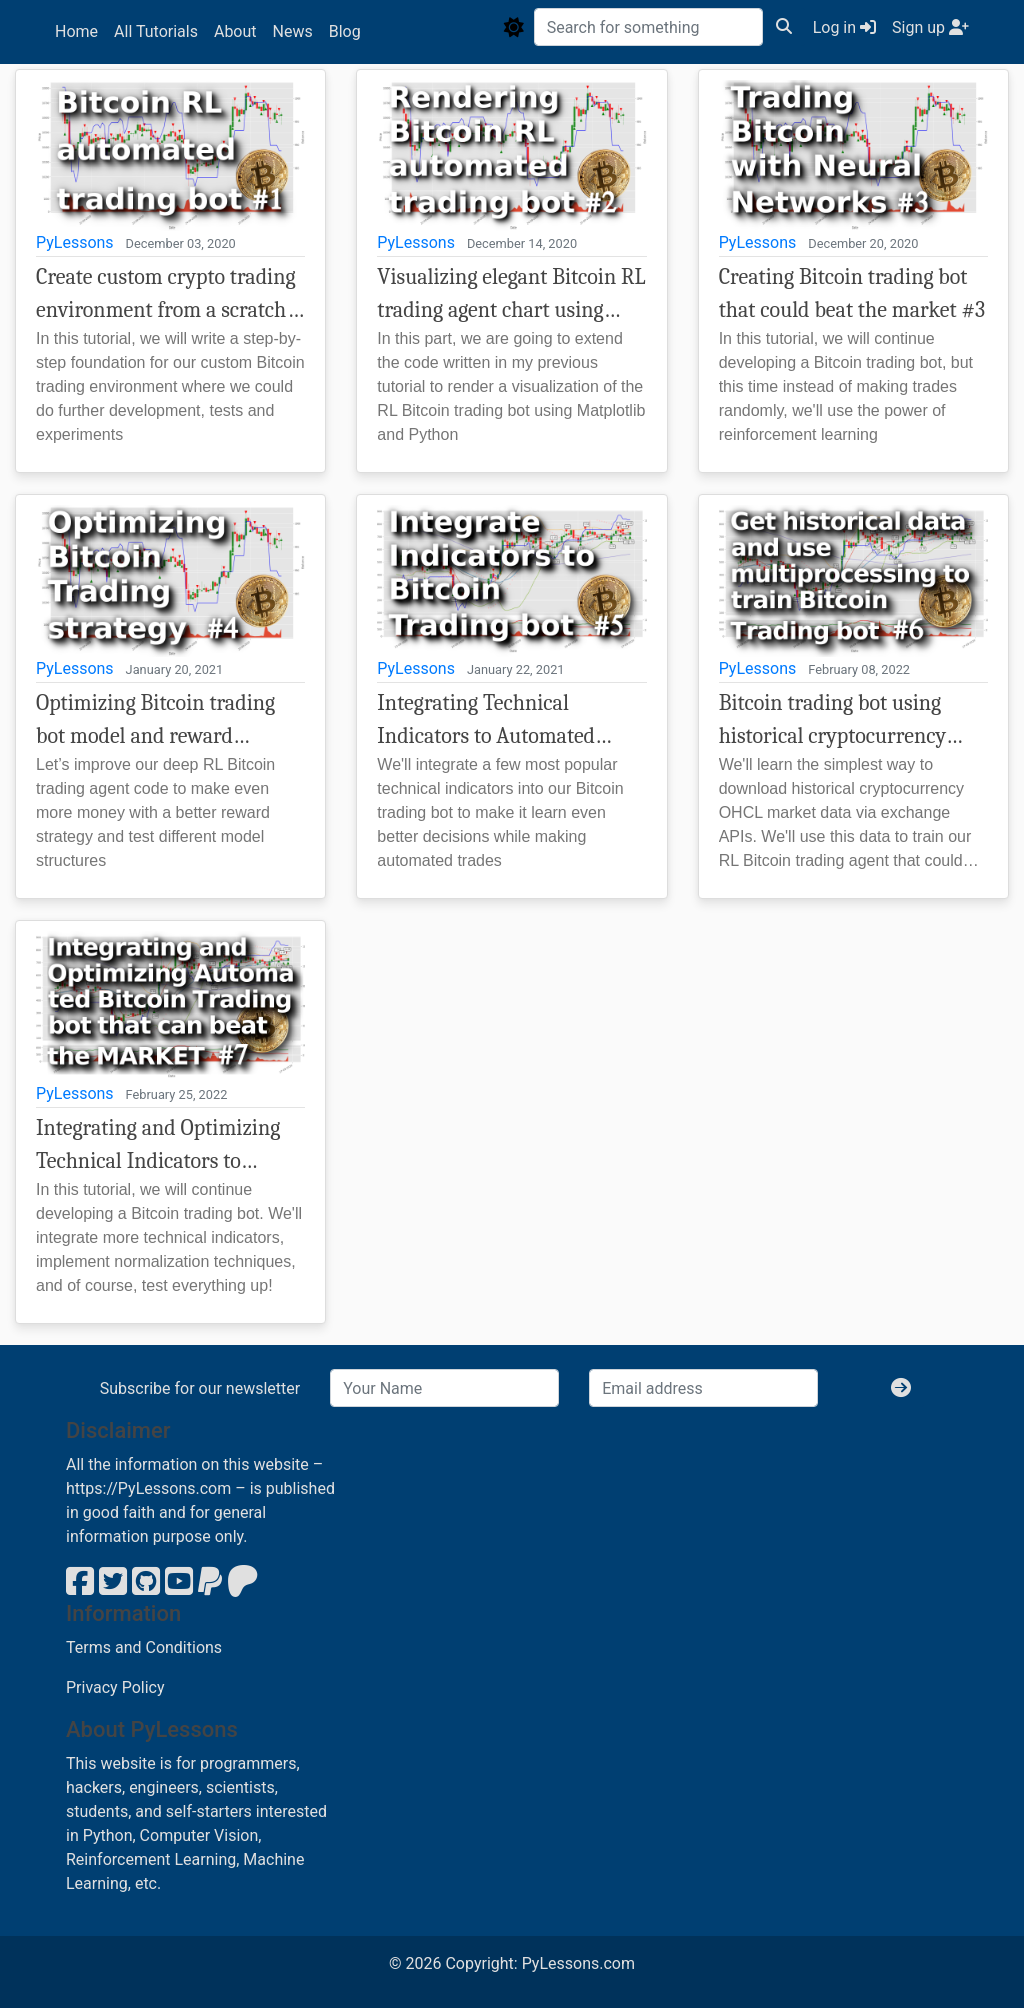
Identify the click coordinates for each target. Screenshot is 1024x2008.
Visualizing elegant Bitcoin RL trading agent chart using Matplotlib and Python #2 (511, 295)
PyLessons (75, 242)
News (293, 31)
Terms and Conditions (144, 1647)
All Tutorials (156, 31)
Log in (844, 27)
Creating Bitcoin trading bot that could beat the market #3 (852, 293)
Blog (345, 31)
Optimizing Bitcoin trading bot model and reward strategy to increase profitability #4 (155, 721)
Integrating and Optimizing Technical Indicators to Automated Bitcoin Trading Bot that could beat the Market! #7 (158, 1146)
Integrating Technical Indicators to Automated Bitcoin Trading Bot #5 (486, 721)
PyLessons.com (578, 1963)
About (235, 31)
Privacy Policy (115, 1687)
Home (76, 31)
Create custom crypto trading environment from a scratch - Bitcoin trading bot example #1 (166, 295)
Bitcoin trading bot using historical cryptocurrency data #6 (832, 721)
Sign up (930, 27)
